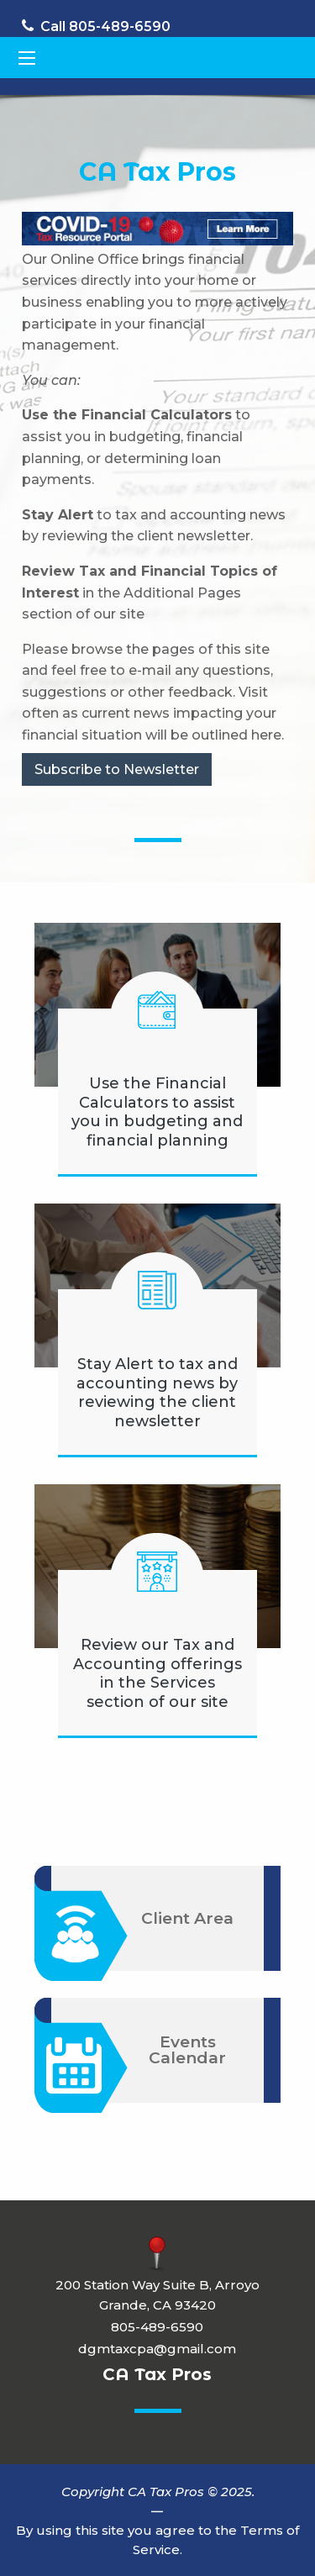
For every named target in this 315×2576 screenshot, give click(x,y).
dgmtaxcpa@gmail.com (157, 2349)
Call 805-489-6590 (96, 26)
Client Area (187, 1918)
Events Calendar (187, 2050)
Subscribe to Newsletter (116, 769)
